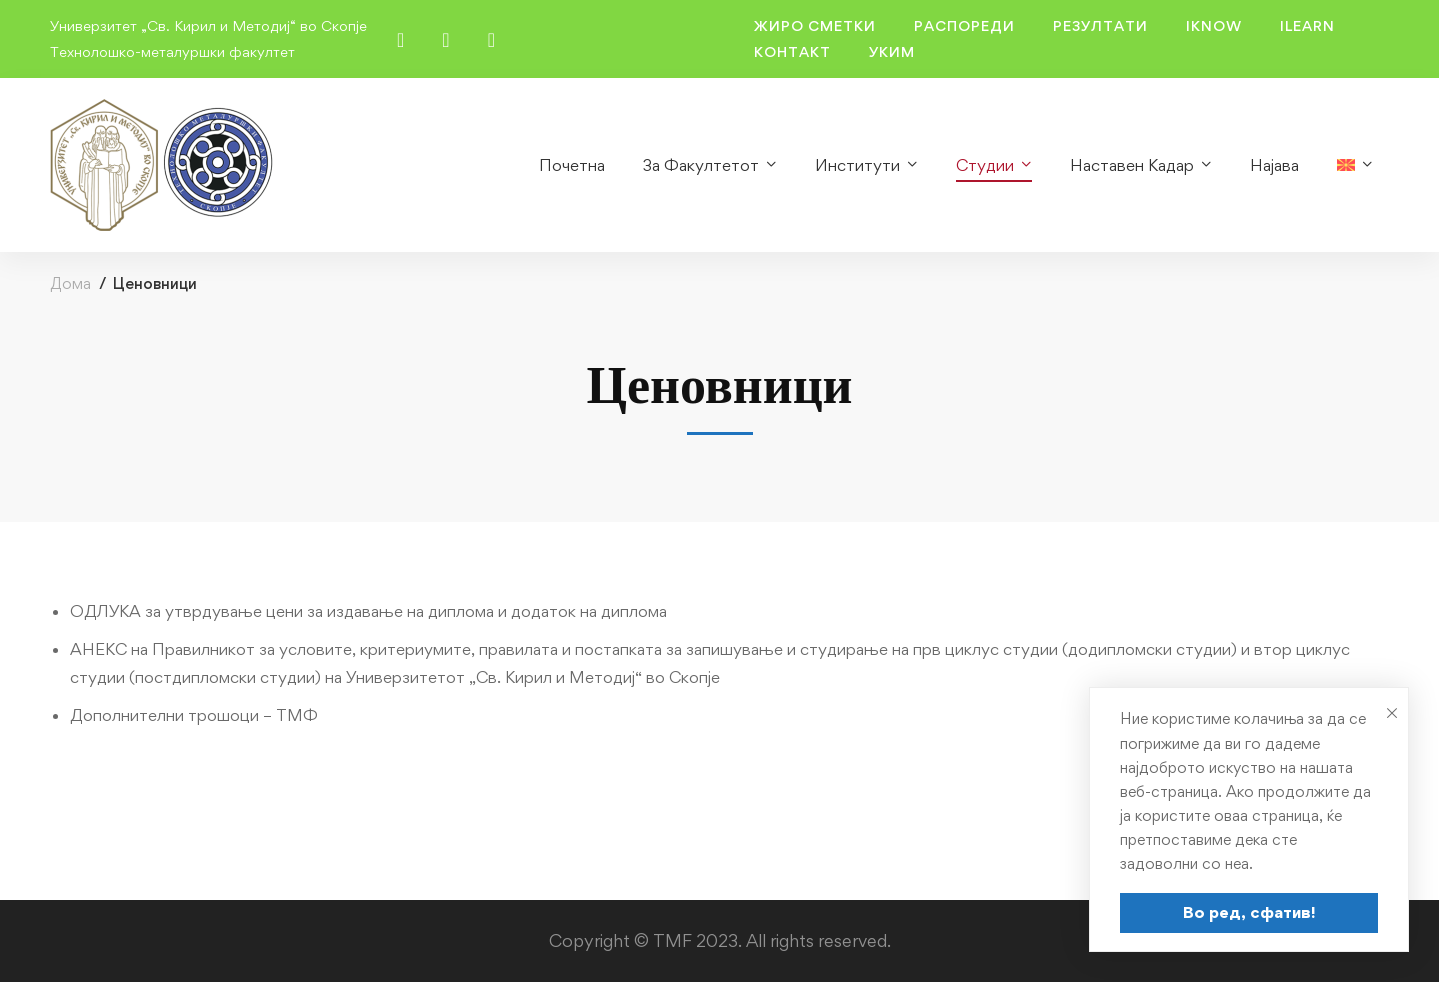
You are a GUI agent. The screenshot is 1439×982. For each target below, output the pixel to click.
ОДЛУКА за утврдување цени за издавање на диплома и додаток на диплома (368, 611)
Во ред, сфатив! (1249, 912)
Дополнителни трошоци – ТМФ (194, 715)
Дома (70, 283)
